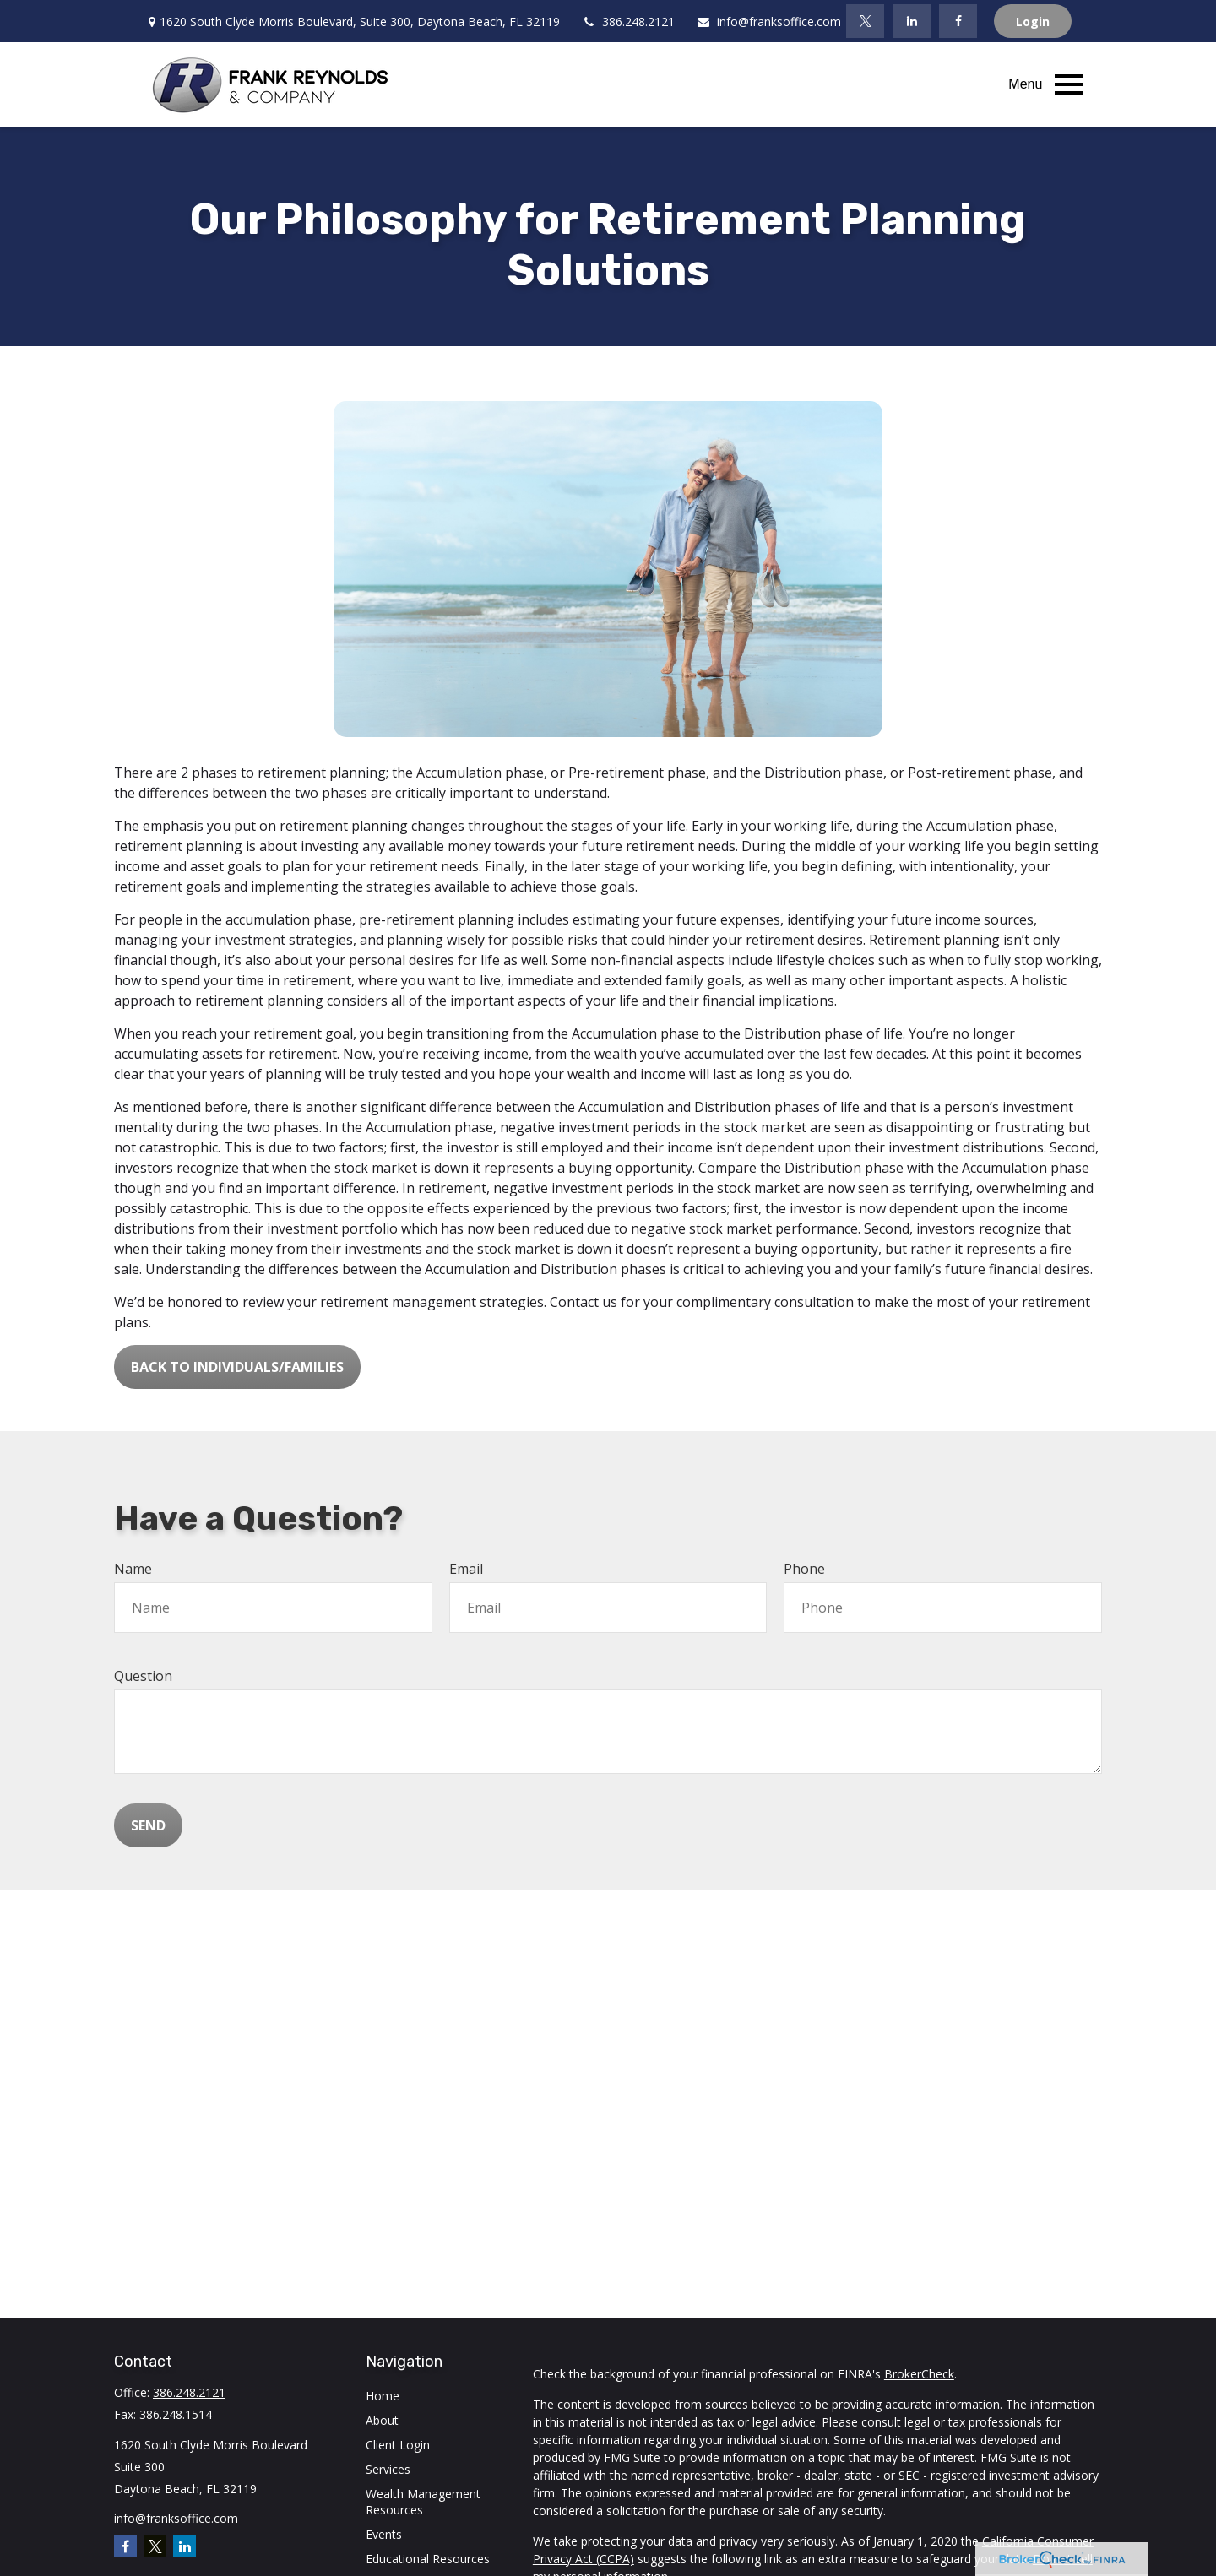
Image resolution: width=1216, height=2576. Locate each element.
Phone (804, 1568)
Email (466, 1568)
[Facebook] (958, 21)
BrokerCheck (919, 2374)
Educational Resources (428, 2559)
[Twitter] (865, 21)
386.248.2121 (628, 22)
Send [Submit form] (148, 1825)
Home (382, 2396)
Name (133, 1568)
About (382, 2420)
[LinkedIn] (912, 21)
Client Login (398, 2445)
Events (384, 2534)
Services (388, 2469)
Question (143, 1676)
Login (1033, 22)
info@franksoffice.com (768, 22)
